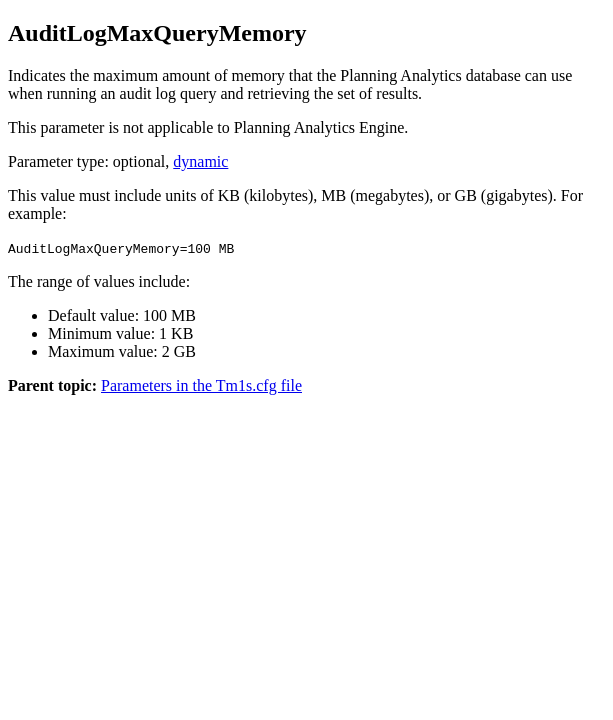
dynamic (200, 161)
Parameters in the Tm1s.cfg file (201, 385)
